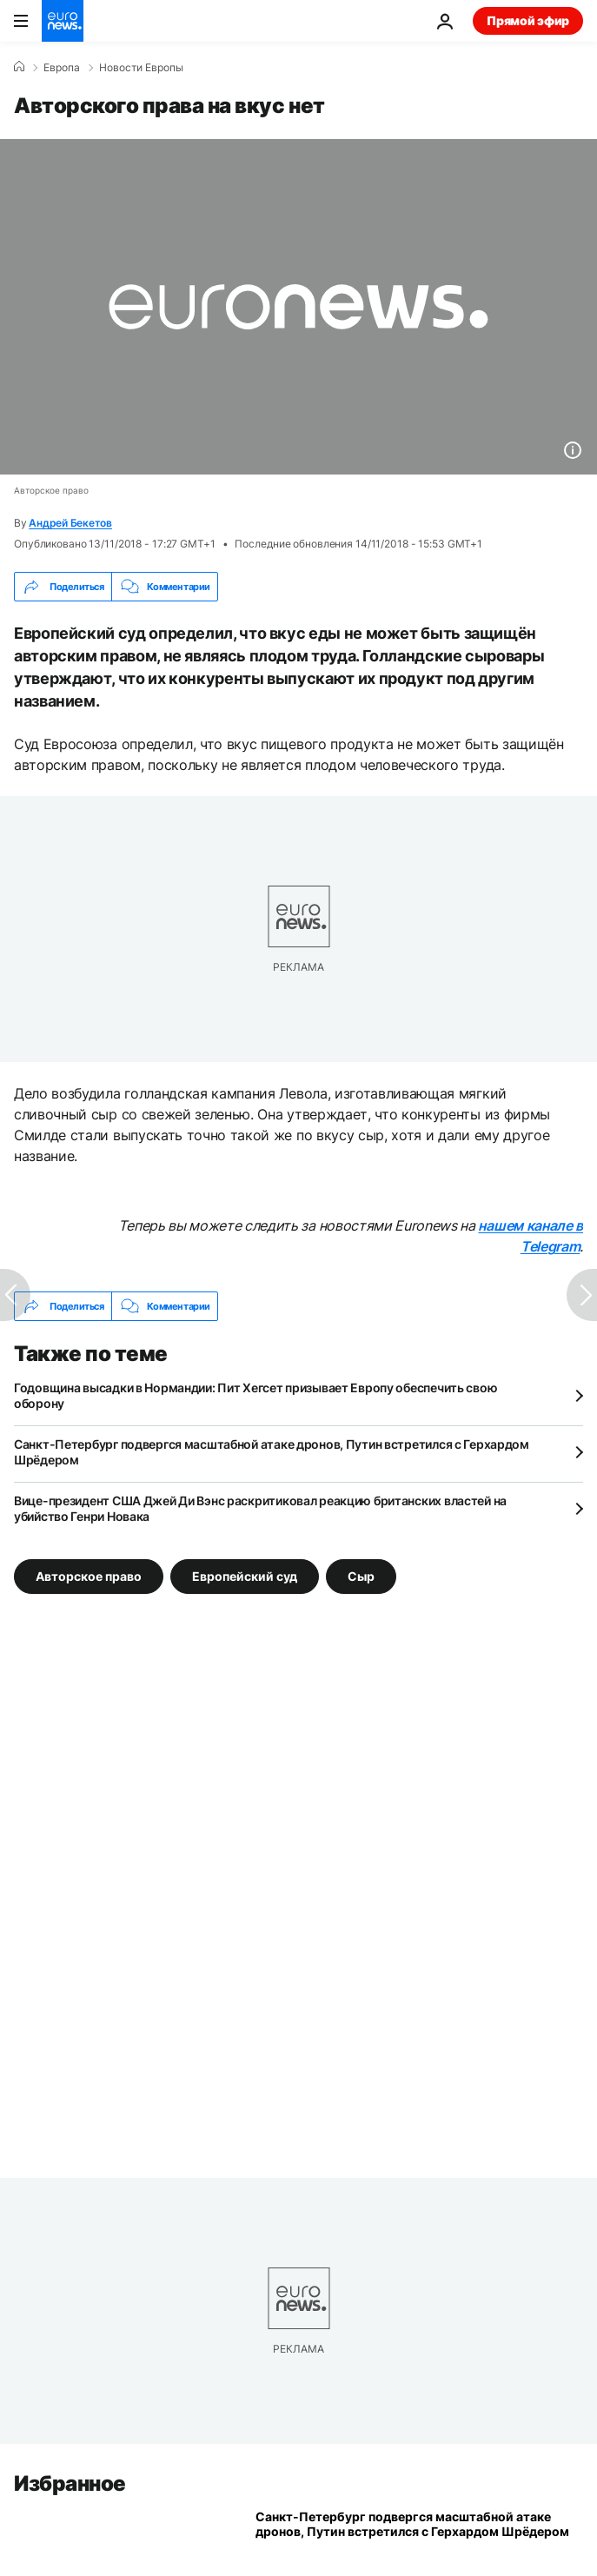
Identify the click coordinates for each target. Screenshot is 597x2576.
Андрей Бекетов (70, 522)
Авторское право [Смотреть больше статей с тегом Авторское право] (89, 1576)
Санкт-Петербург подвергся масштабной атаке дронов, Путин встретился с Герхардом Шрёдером (271, 1452)
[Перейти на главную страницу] (62, 21)
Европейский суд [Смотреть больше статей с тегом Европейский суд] (244, 1576)
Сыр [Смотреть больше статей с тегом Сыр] (361, 1576)
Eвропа (61, 68)
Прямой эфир (528, 20)
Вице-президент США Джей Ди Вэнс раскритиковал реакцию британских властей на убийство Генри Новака (260, 1508)
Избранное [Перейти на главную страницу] (70, 2483)
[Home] (19, 67)
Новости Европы (141, 68)
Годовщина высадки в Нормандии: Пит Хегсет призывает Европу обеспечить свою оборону (255, 1395)
